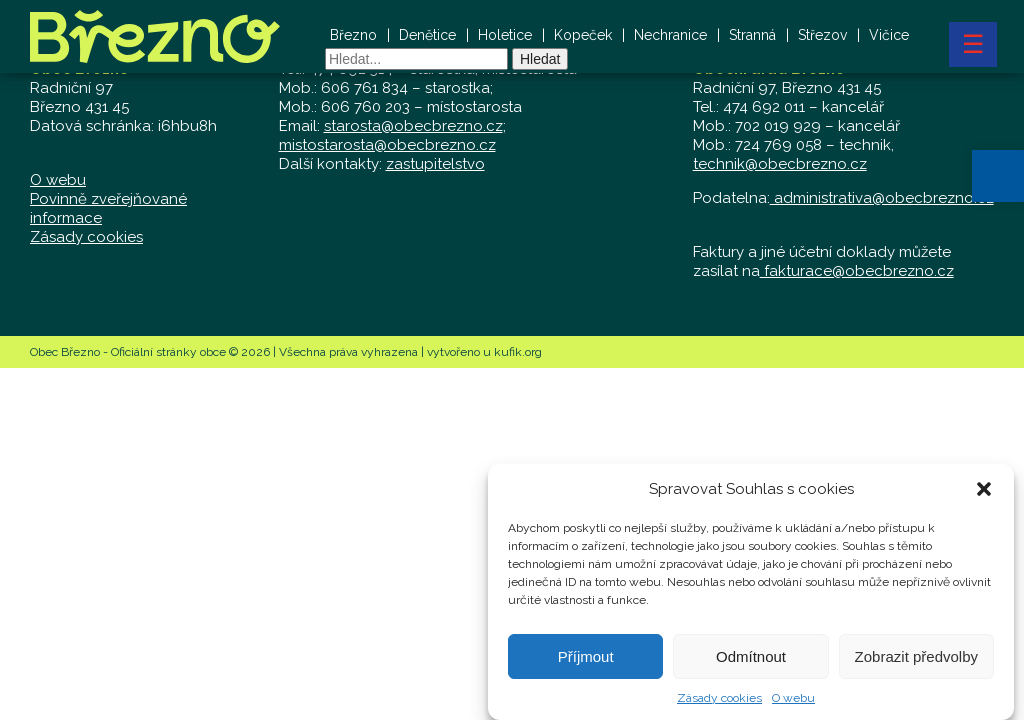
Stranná (752, 35)
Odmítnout (751, 658)
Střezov (822, 35)
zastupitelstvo (435, 164)
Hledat (540, 59)
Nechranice (670, 35)
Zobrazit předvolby (916, 658)
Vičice (889, 35)
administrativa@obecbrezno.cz (882, 198)
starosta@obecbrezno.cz (413, 126)
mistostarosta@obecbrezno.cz (387, 145)
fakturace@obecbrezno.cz (857, 271)
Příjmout (586, 658)
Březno (353, 35)
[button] (998, 176)
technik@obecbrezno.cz (780, 164)
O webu (793, 701)
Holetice (505, 35)
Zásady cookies (719, 701)
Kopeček (583, 35)
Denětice (427, 35)
